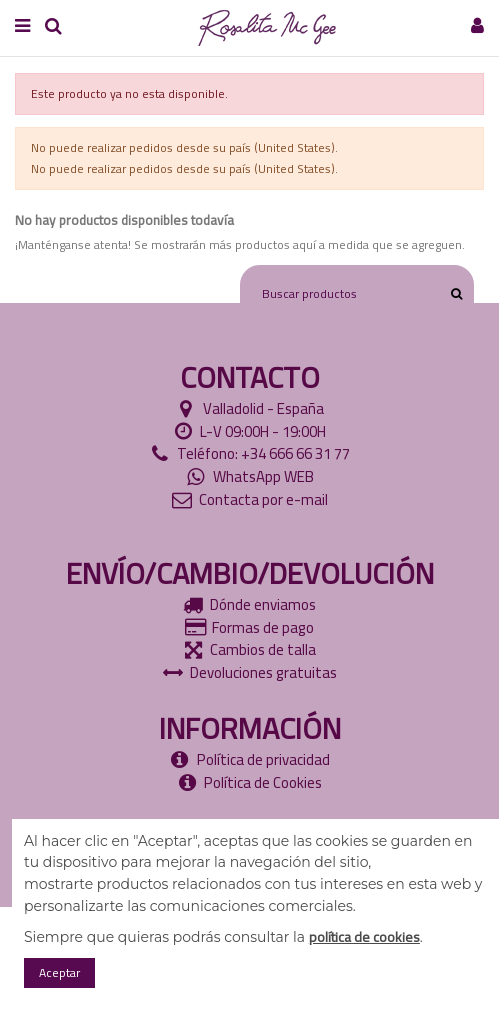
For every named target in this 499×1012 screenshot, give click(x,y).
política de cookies (364, 937)
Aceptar (59, 972)
